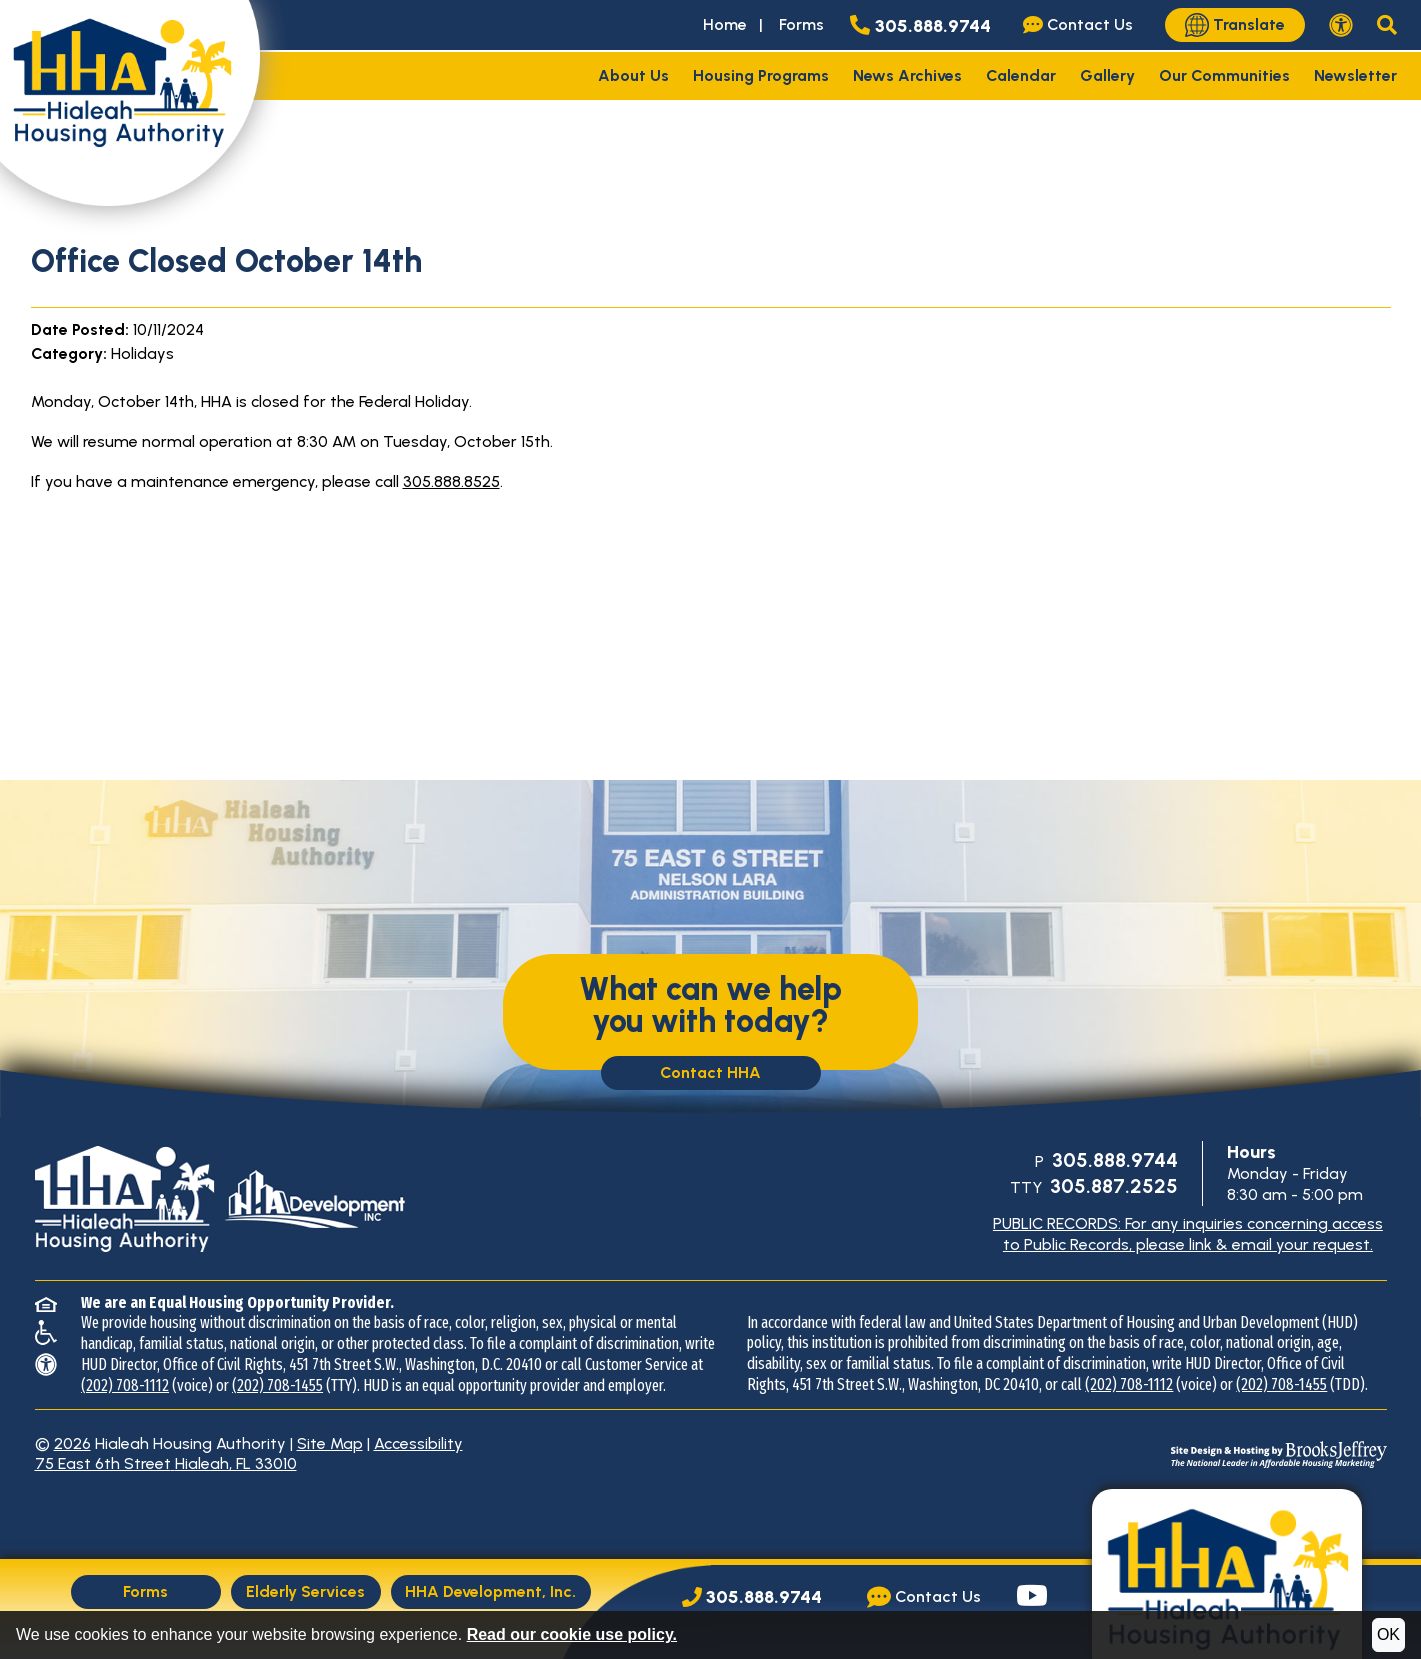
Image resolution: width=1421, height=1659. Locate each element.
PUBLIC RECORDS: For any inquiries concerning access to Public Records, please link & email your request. (1188, 1234)
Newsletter (1355, 75)
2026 (72, 1443)
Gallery (1107, 75)
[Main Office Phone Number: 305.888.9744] (752, 1597)
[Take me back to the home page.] (130, 103)
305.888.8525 (451, 481)
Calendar (1021, 75)
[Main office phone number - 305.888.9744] (924, 25)
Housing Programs (761, 75)
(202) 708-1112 (125, 1385)
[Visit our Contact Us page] (1082, 25)
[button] (1387, 25)
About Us (633, 75)
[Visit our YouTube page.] (1032, 1597)
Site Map (330, 1443)
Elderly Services (305, 1591)
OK (1388, 1634)
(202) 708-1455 (277, 1385)
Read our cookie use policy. (572, 1634)
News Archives (907, 75)
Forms (801, 24)
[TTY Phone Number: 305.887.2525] (1112, 1187)
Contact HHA (710, 1072)
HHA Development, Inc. (490, 1591)
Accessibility (418, 1443)
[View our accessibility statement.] (1341, 25)
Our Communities (1224, 75)
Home (725, 24)
